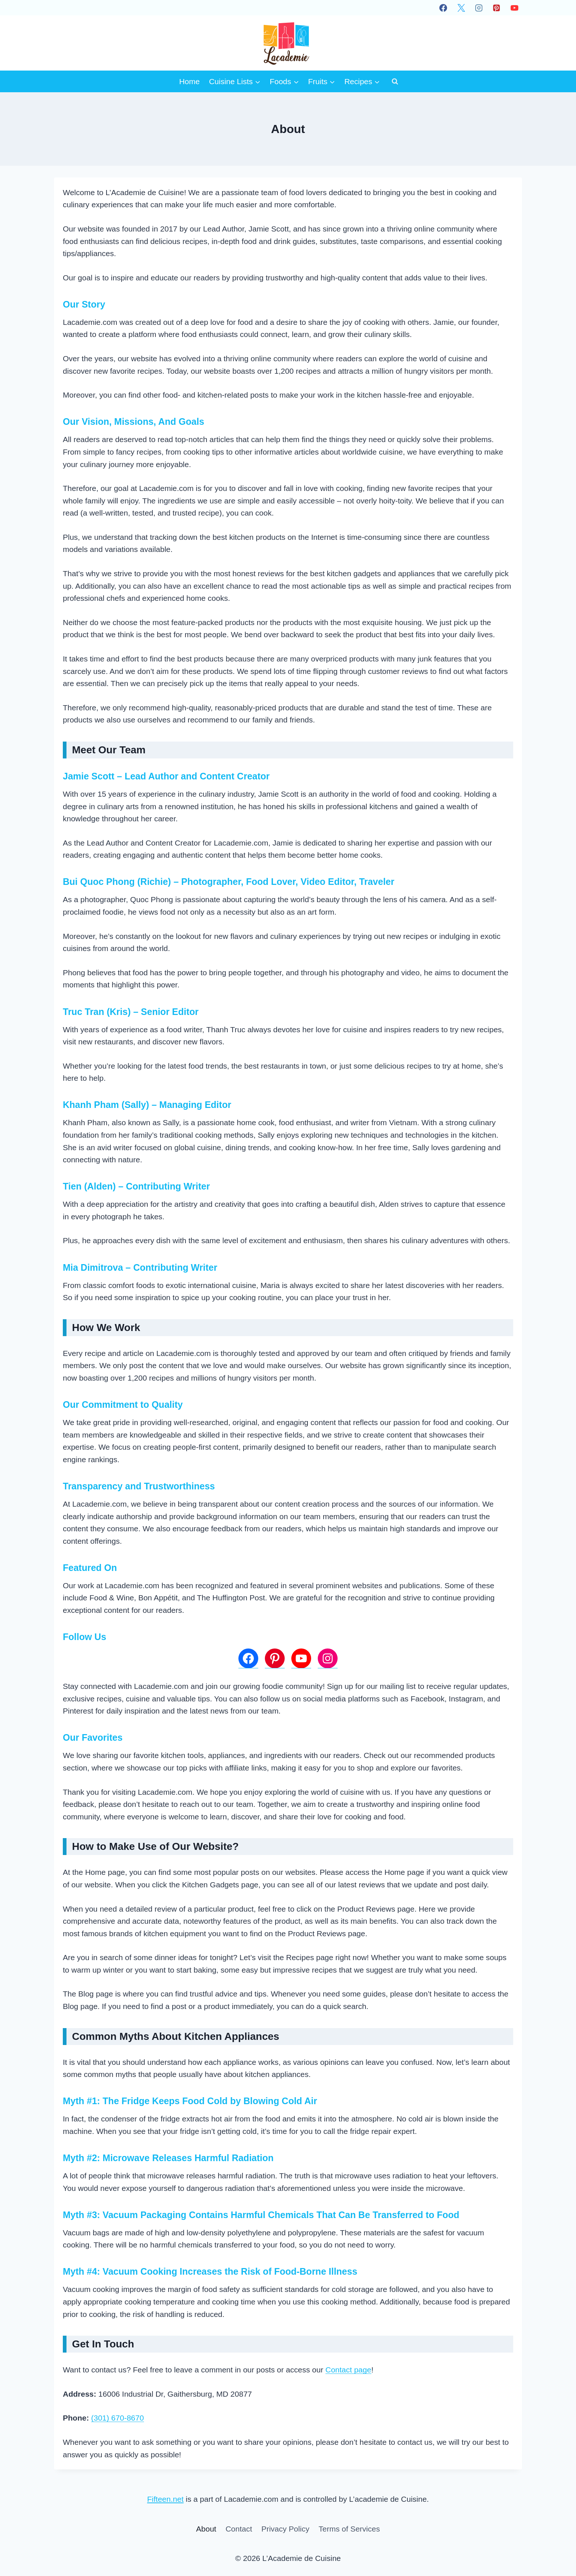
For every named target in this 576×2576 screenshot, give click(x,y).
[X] (461, 7)
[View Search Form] (395, 81)
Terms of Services (349, 2529)
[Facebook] (443, 7)
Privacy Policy (285, 2529)
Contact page (348, 2369)
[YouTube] (514, 7)
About (206, 2529)
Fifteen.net (165, 2499)
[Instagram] (478, 7)
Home (189, 81)
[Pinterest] (496, 7)
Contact (239, 2529)
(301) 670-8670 (117, 2418)
